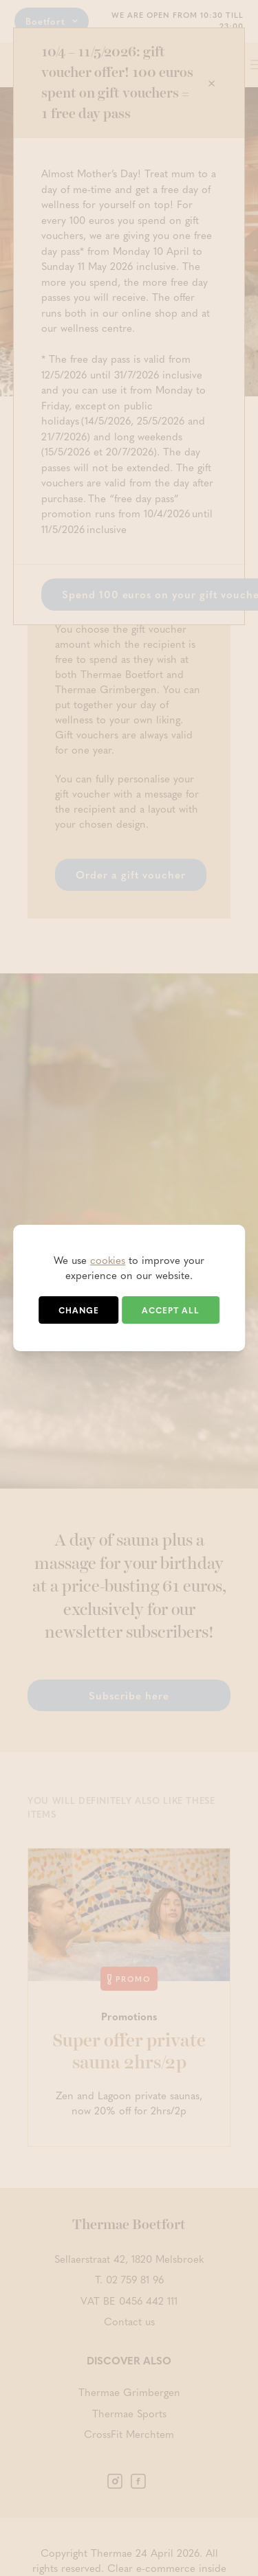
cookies (107, 1259)
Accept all (171, 1310)
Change (78, 1310)
